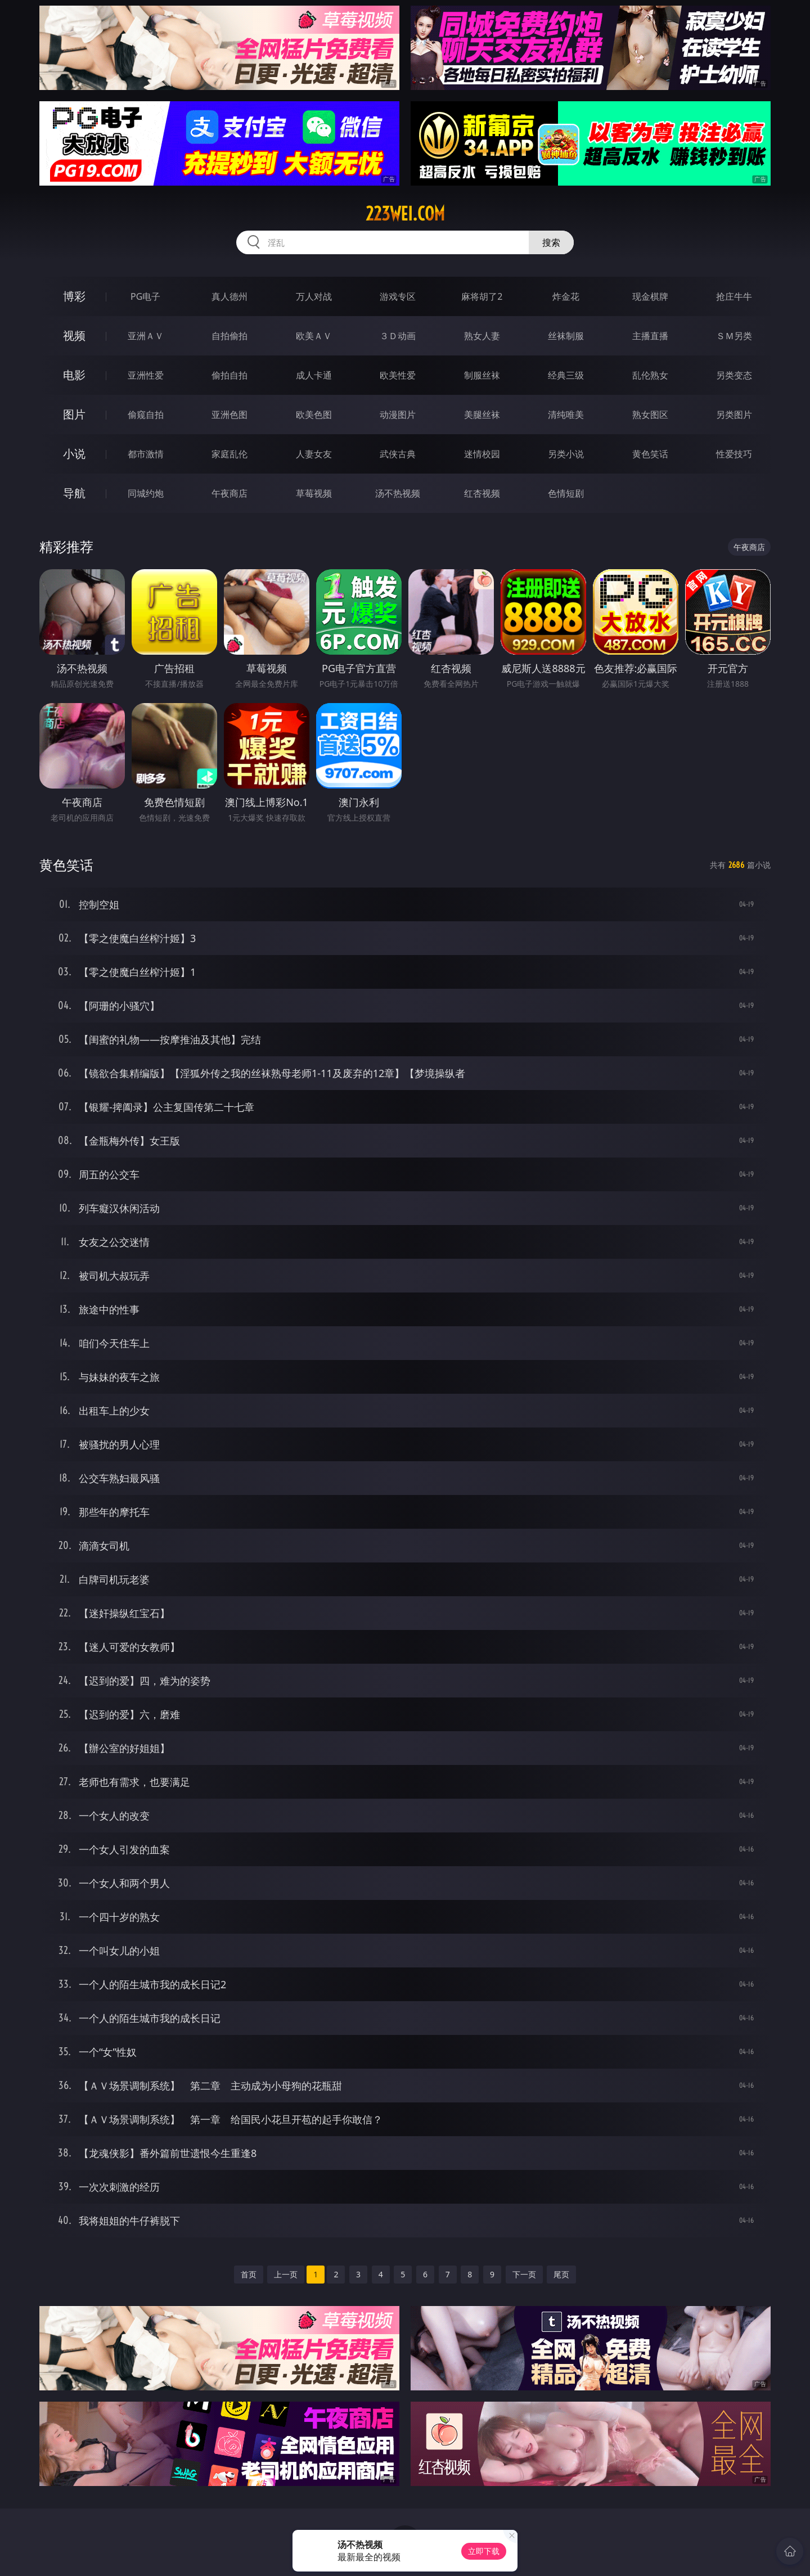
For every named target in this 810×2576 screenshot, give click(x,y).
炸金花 (565, 296)
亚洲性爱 (146, 375)
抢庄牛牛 (734, 296)
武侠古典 (398, 454)
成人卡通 (314, 375)
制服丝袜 (482, 375)
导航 (74, 493)
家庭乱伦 (230, 454)
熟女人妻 (482, 336)
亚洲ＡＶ (146, 336)
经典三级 (566, 375)
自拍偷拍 (230, 336)
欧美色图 (314, 414)
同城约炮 (146, 493)
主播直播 (650, 336)
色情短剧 (566, 493)
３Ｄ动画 (398, 336)
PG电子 (145, 296)
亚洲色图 (230, 414)
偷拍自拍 (230, 375)
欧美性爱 (398, 375)
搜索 (551, 242)
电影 (74, 374)
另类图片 (734, 414)
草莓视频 (314, 493)
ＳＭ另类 (734, 336)
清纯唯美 (566, 414)
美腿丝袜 (482, 414)
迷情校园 (482, 454)
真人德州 (230, 296)
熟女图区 (650, 414)
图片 (74, 414)
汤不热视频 (397, 493)
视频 (74, 335)
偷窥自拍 (146, 414)
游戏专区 (398, 296)
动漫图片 (398, 414)
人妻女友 (314, 454)
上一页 (286, 2274)
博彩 (74, 296)
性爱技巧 (734, 454)
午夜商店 (230, 493)
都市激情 (146, 454)
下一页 (524, 2274)
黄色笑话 (650, 454)
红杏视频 (482, 493)
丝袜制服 (566, 336)
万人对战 (314, 296)
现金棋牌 (650, 296)
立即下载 (484, 2551)
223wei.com (405, 213)
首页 (248, 2274)
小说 (74, 453)
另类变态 (734, 375)
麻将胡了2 (481, 296)
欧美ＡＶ (314, 336)
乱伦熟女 (650, 375)
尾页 (561, 2274)
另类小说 (566, 454)
